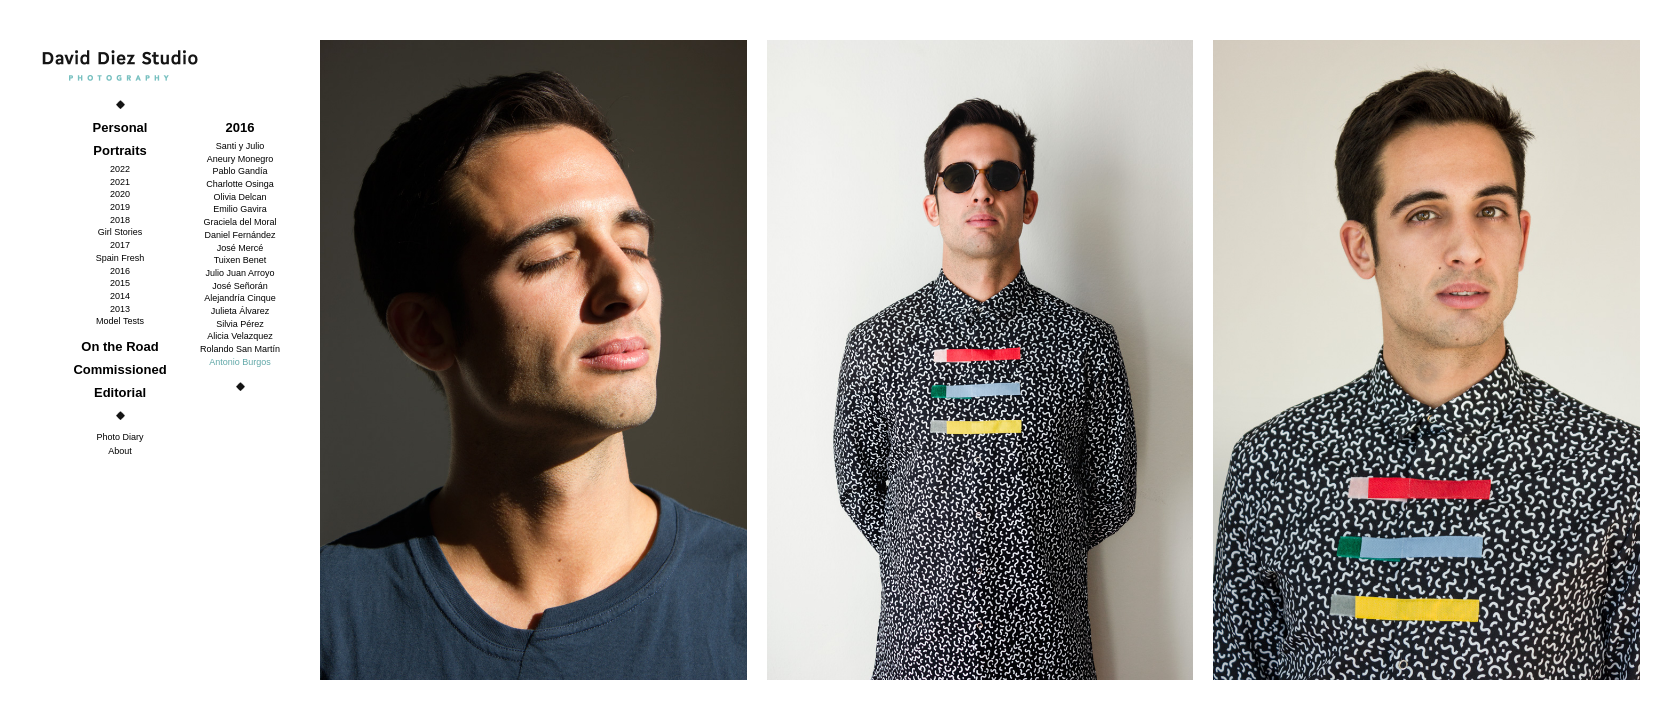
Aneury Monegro (240, 159)
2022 (120, 169)
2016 (120, 271)
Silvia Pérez (240, 324)
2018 (120, 220)
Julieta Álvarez (240, 311)
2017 (120, 245)
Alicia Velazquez (240, 336)
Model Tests (120, 321)
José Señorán (240, 286)
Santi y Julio (240, 146)
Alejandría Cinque (240, 298)
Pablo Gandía (239, 171)
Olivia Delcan (239, 197)
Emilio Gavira (240, 209)
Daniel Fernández (239, 235)
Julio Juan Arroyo (239, 273)
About (120, 451)
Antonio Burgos (240, 362)
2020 (120, 194)
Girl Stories (120, 232)
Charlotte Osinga (240, 184)
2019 (120, 207)
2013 (120, 309)
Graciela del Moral (239, 222)
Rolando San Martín (240, 349)
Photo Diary (119, 437)
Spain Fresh (120, 258)
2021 (120, 182)
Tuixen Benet (240, 260)
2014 (120, 296)
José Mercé (240, 248)
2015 (120, 283)
